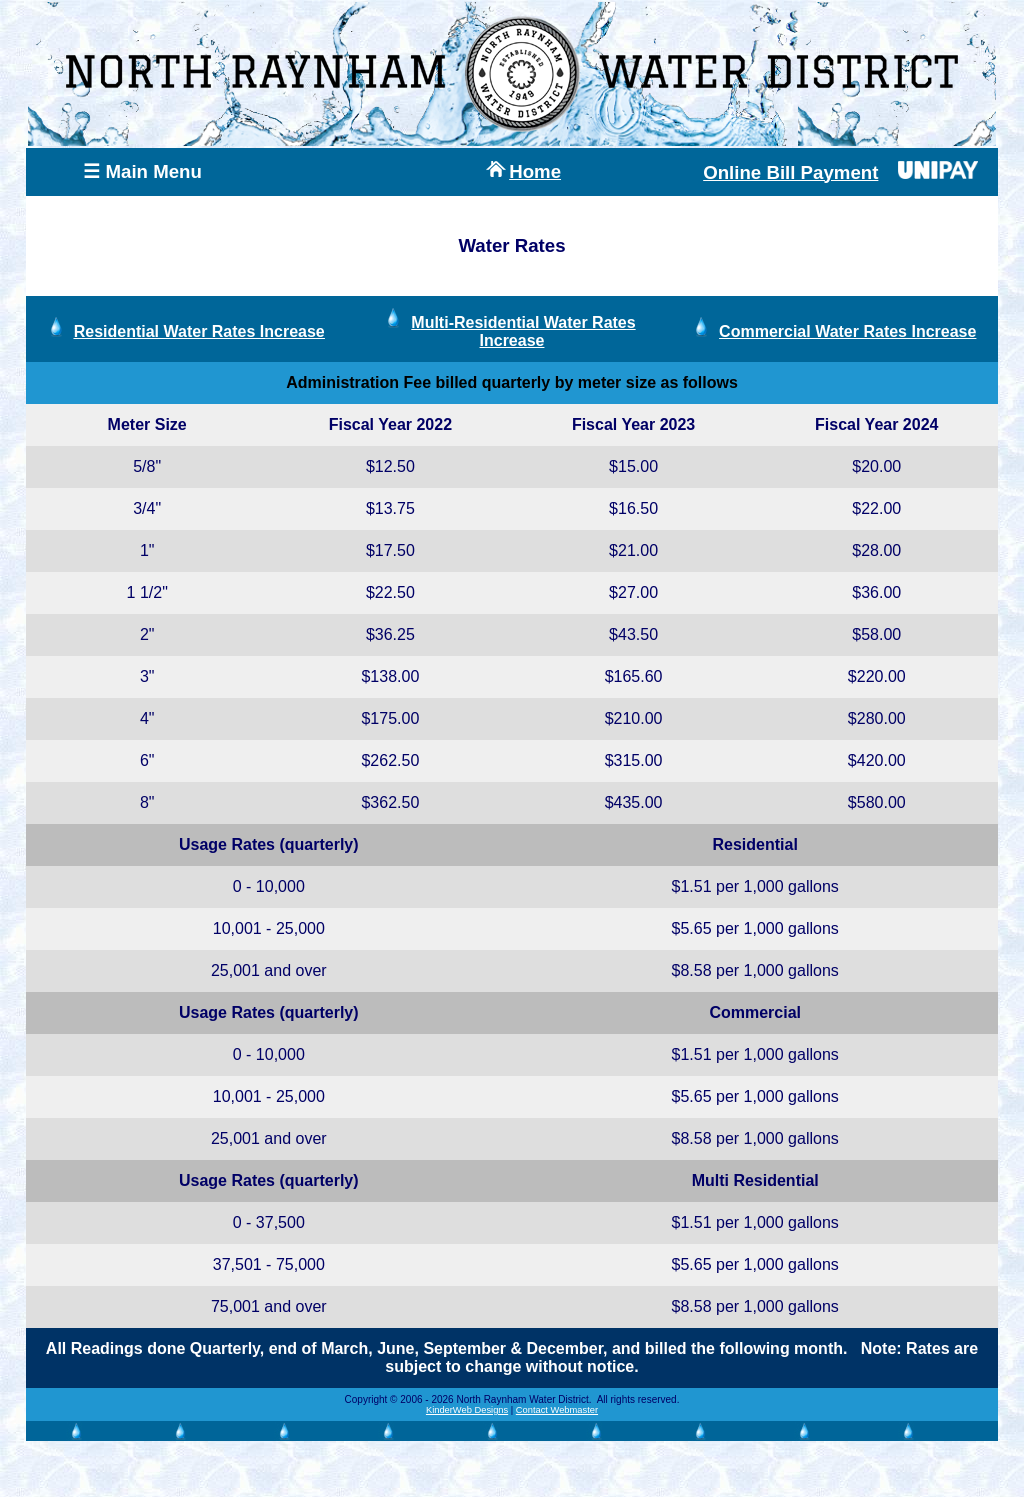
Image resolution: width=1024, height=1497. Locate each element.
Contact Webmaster (557, 1410)
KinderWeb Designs (467, 1410)
